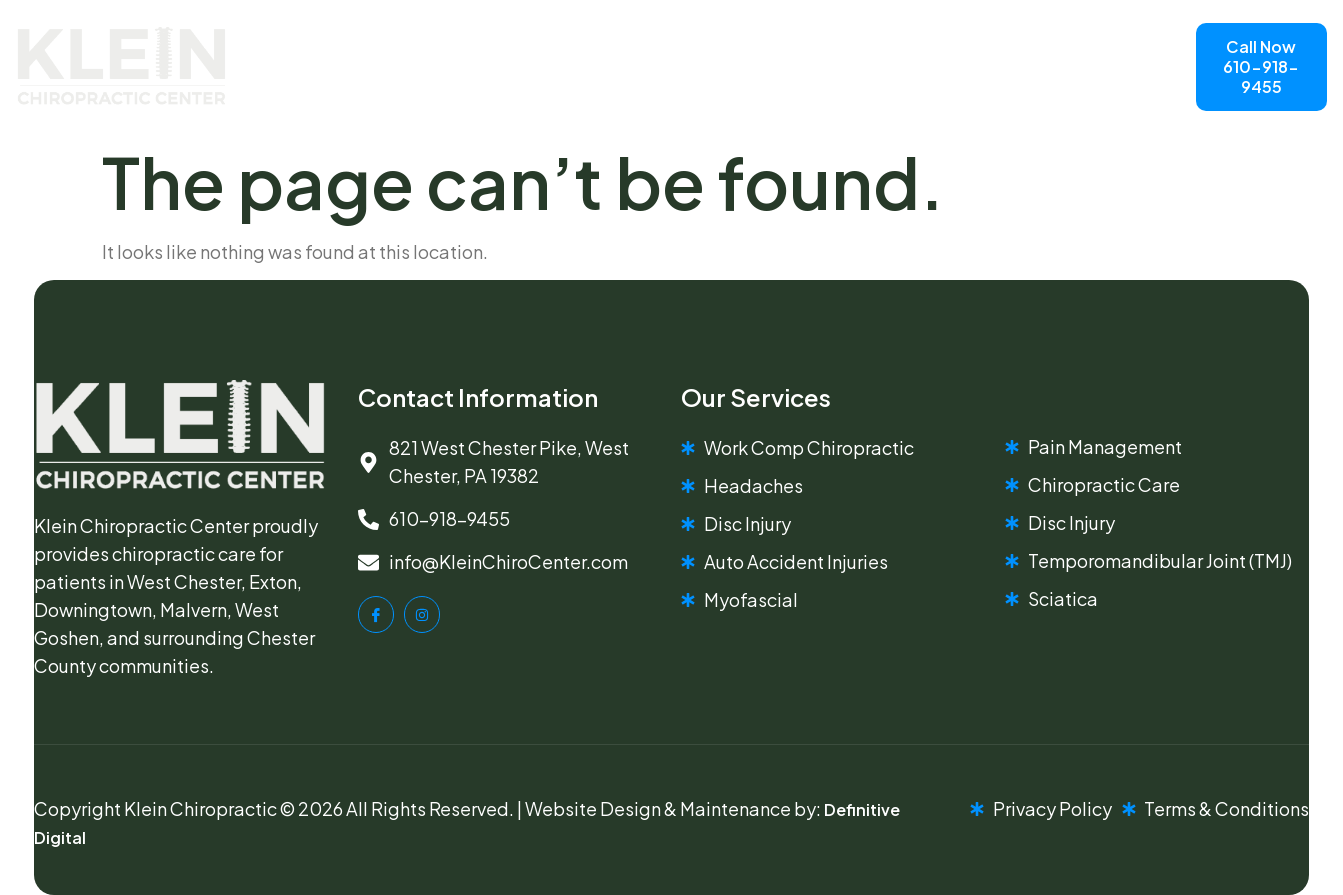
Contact (692, 89)
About (530, 43)
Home (442, 43)
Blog (787, 43)
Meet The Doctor (662, 43)
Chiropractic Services (518, 90)
